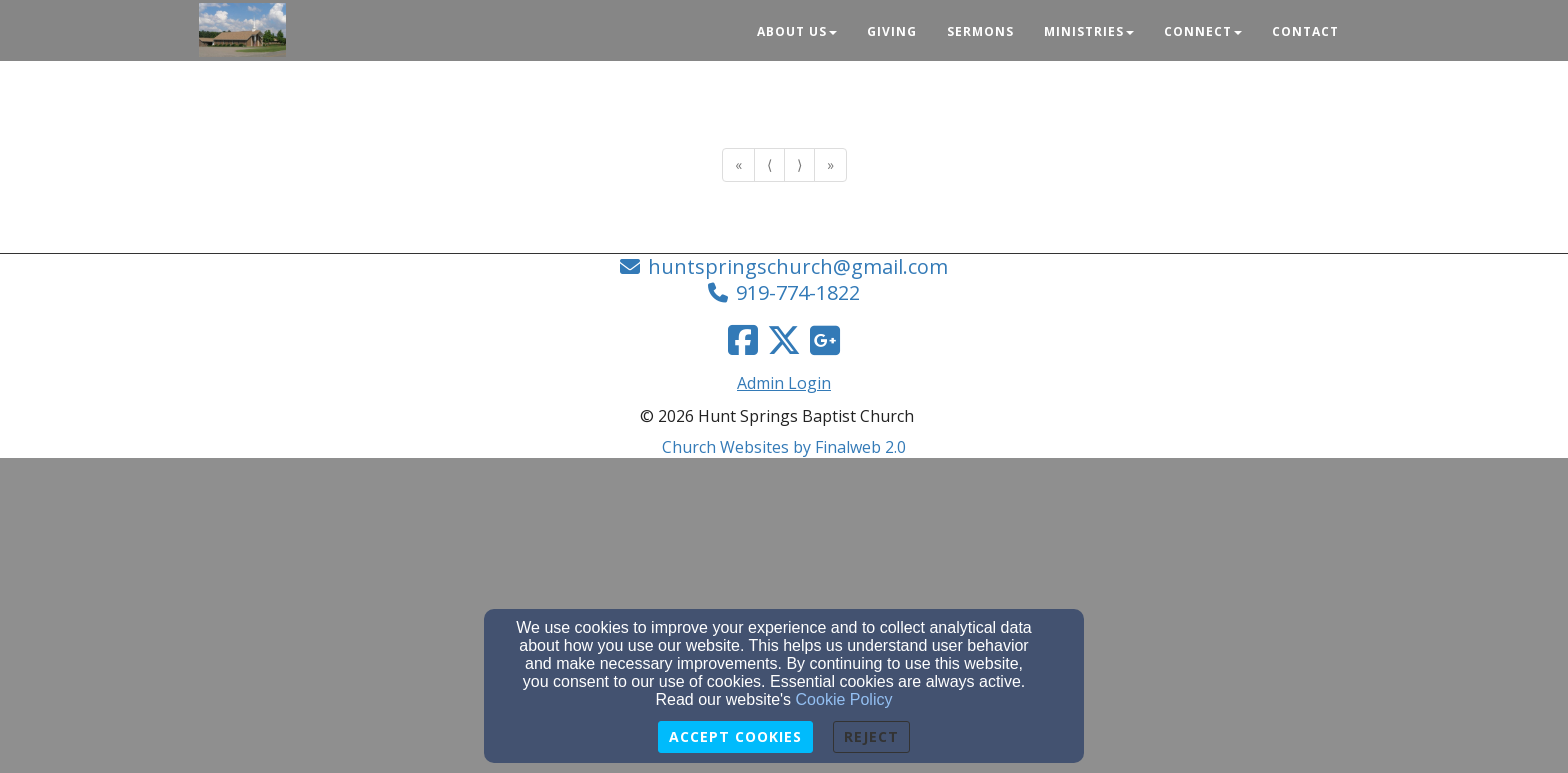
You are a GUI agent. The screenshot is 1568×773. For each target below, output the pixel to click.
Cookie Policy (844, 699)
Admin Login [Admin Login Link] (784, 383)
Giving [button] (892, 31)
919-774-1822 (798, 292)
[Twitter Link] (784, 340)
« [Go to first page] (738, 164)
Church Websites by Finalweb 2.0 (784, 447)
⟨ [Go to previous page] (769, 164)
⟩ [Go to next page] (799, 164)
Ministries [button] (1089, 31)
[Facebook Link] (743, 340)
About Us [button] (797, 31)
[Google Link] (825, 340)
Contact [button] (1305, 31)
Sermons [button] (980, 31)
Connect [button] (1203, 31)
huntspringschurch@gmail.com (798, 266)
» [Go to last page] (830, 164)
